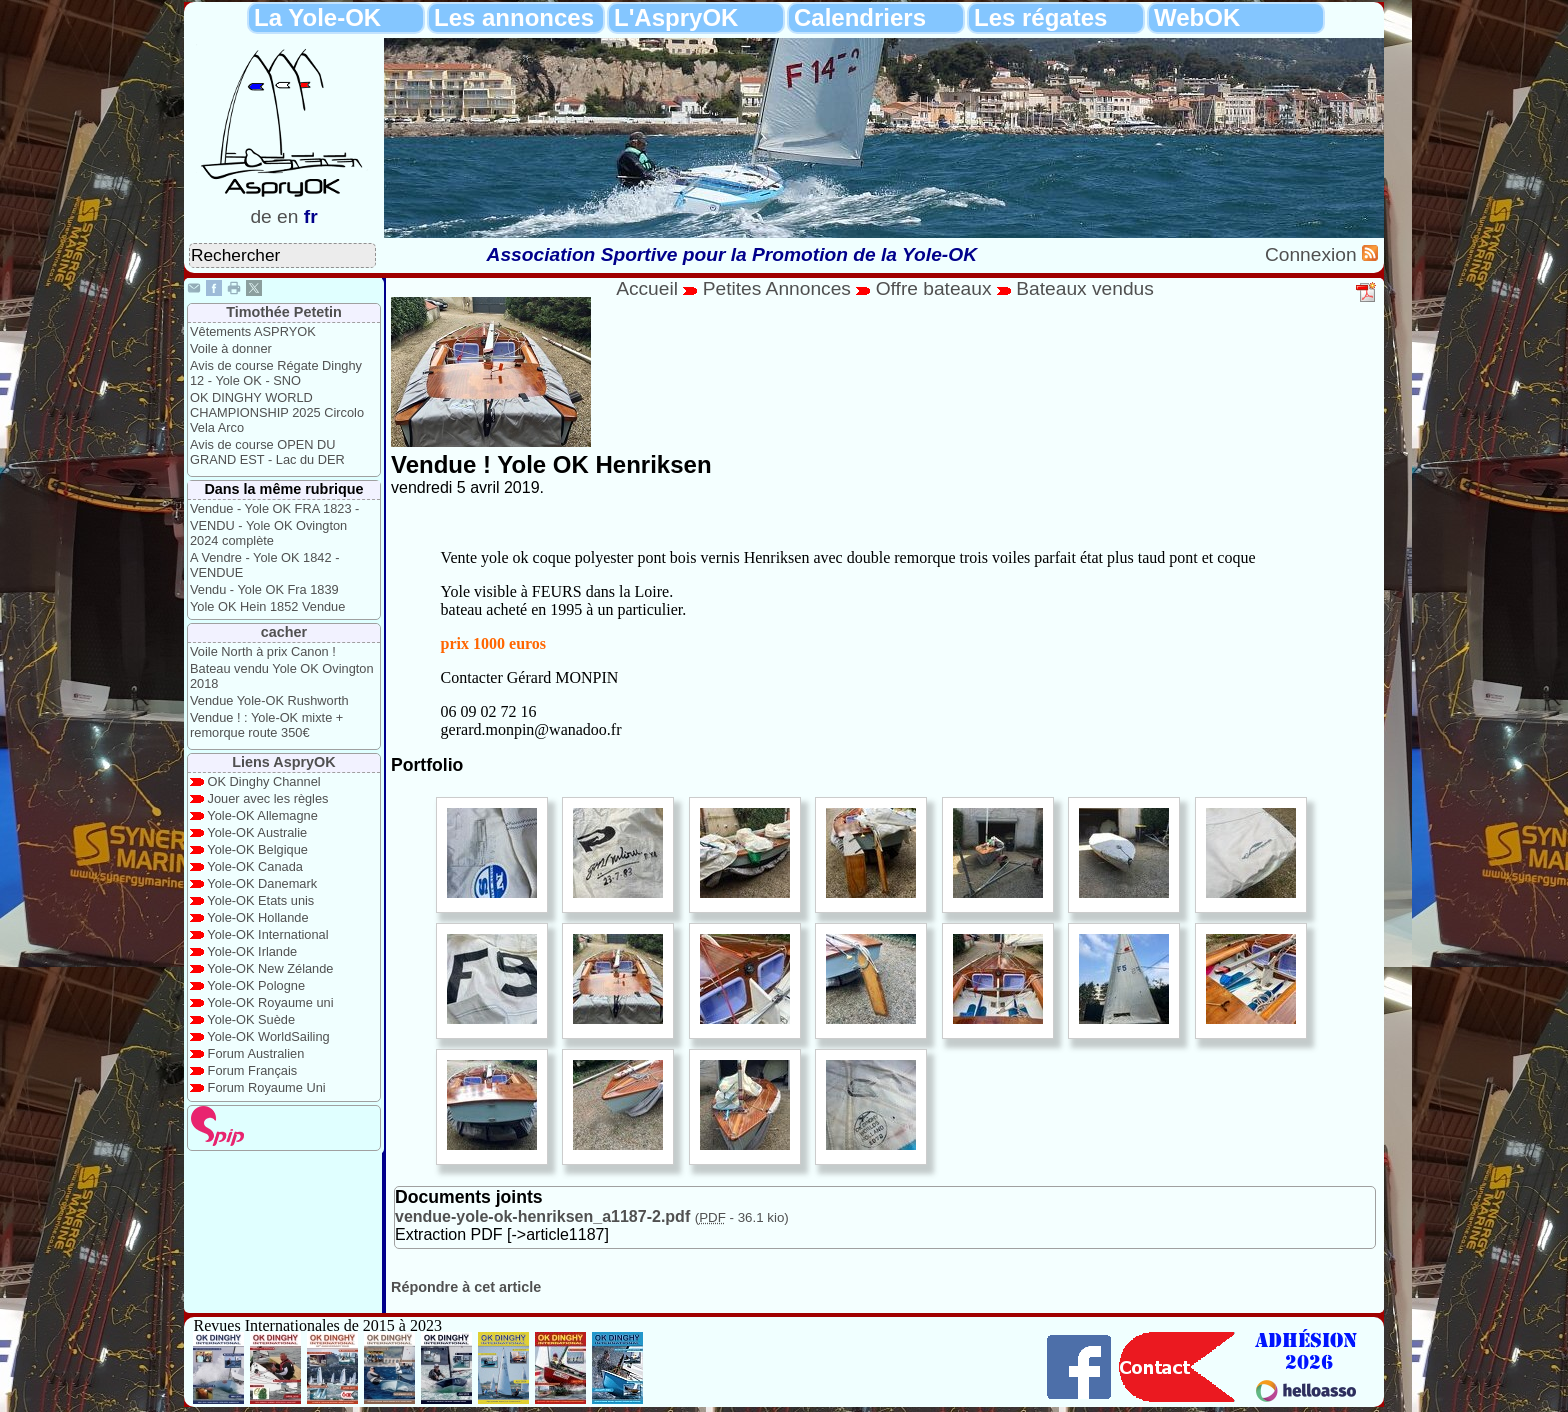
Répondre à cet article (466, 1287)
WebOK (1197, 17)
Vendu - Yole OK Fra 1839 (264, 589)
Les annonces (514, 17)
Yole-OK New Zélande (270, 968)
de (260, 216)
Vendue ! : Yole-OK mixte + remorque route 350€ (266, 725)
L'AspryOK (676, 17)
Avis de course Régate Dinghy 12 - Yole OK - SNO (276, 373)
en (287, 216)
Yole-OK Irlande (252, 951)
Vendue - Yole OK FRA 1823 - (274, 508)
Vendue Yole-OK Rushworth (269, 700)
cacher (284, 632)
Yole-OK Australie (257, 832)
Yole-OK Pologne (256, 985)
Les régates (1040, 17)
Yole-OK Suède (251, 1019)
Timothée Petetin (284, 312)
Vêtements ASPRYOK (253, 331)
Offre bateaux (934, 288)
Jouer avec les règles (268, 798)
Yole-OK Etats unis (260, 900)
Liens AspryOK (283, 762)
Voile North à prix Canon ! (263, 651)
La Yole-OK (317, 17)
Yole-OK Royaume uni (270, 1002)
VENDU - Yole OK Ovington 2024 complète (268, 533)
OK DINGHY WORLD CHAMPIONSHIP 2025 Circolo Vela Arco (277, 412)
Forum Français (253, 1070)
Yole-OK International (267, 934)
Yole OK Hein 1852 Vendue (267, 606)
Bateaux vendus (1085, 288)
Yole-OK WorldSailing (268, 1036)
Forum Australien (256, 1053)
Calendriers (860, 17)
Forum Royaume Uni (267, 1087)
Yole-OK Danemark (262, 883)
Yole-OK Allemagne (262, 815)
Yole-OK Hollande (257, 917)
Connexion (1313, 254)
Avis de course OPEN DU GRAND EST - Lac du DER (267, 452)
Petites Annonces (777, 288)
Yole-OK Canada (255, 866)
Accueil (647, 288)
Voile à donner (231, 348)
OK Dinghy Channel (264, 781)
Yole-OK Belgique (257, 849)
